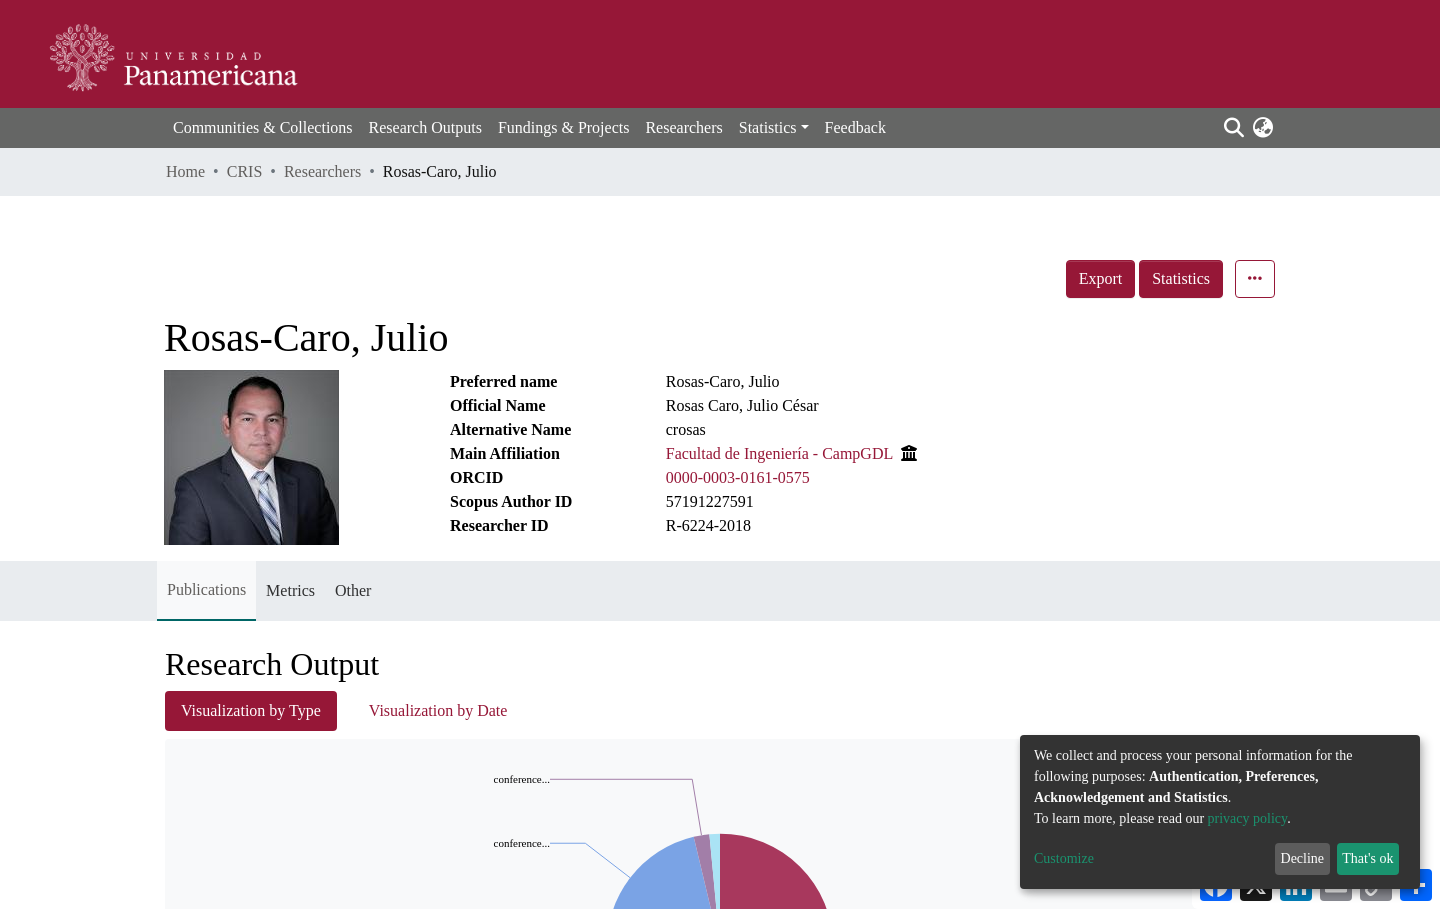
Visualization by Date (438, 710)
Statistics (1181, 278)
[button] (1262, 128)
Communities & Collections (263, 127)
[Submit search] (1233, 128)
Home (185, 171)
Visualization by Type (251, 710)
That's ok (1367, 858)
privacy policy (1248, 818)
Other (353, 590)
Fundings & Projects (564, 127)
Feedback (855, 127)
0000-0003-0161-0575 (738, 477)
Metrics (290, 590)
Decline (1303, 858)
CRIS (245, 171)
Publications (206, 589)
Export (1101, 278)
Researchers (683, 127)
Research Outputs (425, 127)
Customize (1064, 858)
